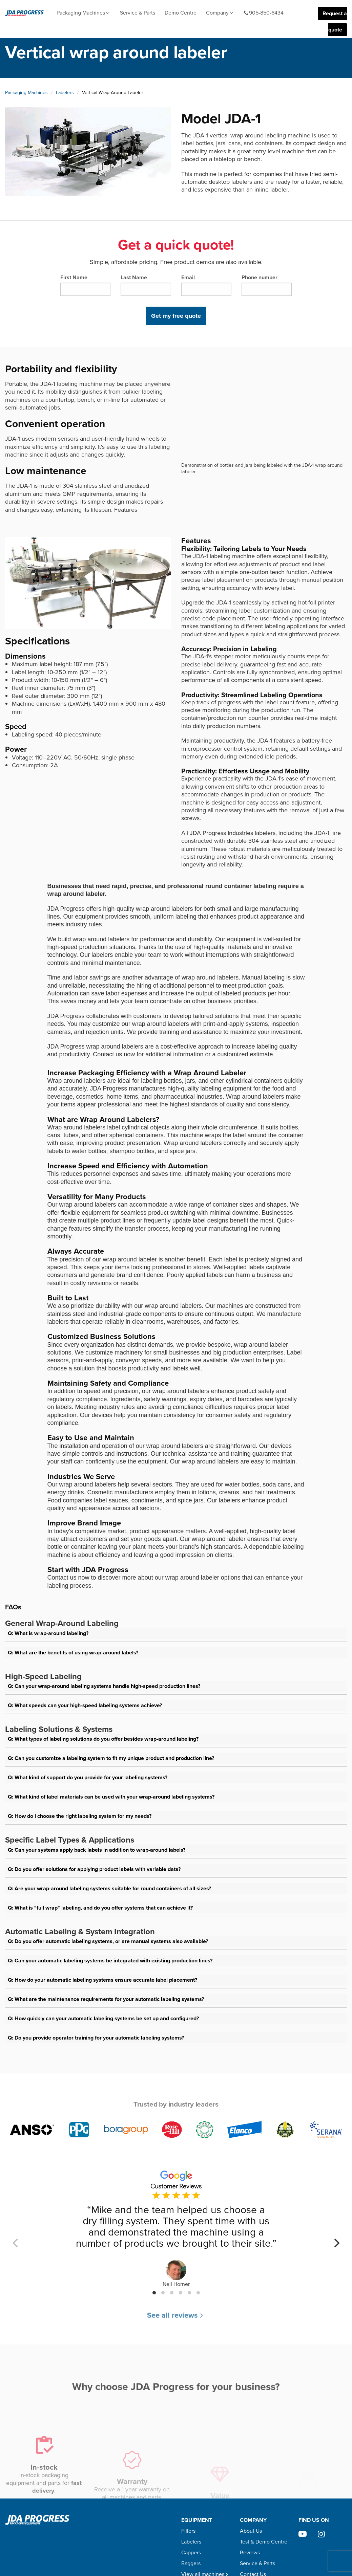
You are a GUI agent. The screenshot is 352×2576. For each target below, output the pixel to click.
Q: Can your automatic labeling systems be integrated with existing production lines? (110, 1960)
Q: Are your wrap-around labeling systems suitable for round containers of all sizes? (109, 1888)
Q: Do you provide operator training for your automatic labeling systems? (96, 2038)
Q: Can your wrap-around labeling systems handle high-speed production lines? (104, 1686)
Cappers (191, 2552)
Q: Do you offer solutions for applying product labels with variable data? (94, 1869)
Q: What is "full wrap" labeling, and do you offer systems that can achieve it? (100, 1908)
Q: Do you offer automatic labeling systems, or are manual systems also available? (108, 1941)
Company (220, 13)
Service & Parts (137, 13)
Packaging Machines (83, 13)
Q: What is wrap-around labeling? (48, 1633)
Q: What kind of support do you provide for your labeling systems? (87, 1777)
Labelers (65, 92)
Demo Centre (180, 13)
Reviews (250, 2552)
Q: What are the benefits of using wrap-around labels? (73, 1652)
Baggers (191, 2563)
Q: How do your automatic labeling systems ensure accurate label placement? (102, 1980)
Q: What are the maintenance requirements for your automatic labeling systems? (106, 1999)
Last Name (146, 284)
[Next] (336, 2243)
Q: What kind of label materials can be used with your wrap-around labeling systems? (111, 1797)
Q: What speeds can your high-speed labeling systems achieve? (85, 1705)
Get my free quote (176, 315)
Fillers (188, 2531)
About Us (251, 2531)
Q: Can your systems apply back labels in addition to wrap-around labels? (96, 1850)
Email (206, 284)
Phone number (267, 284)
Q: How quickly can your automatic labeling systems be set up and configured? (103, 2018)
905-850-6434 (264, 13)
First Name (85, 284)
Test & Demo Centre (263, 2542)
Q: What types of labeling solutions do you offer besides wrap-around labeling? (103, 1739)
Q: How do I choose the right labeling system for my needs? (79, 1816)
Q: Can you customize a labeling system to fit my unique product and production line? (111, 1758)
